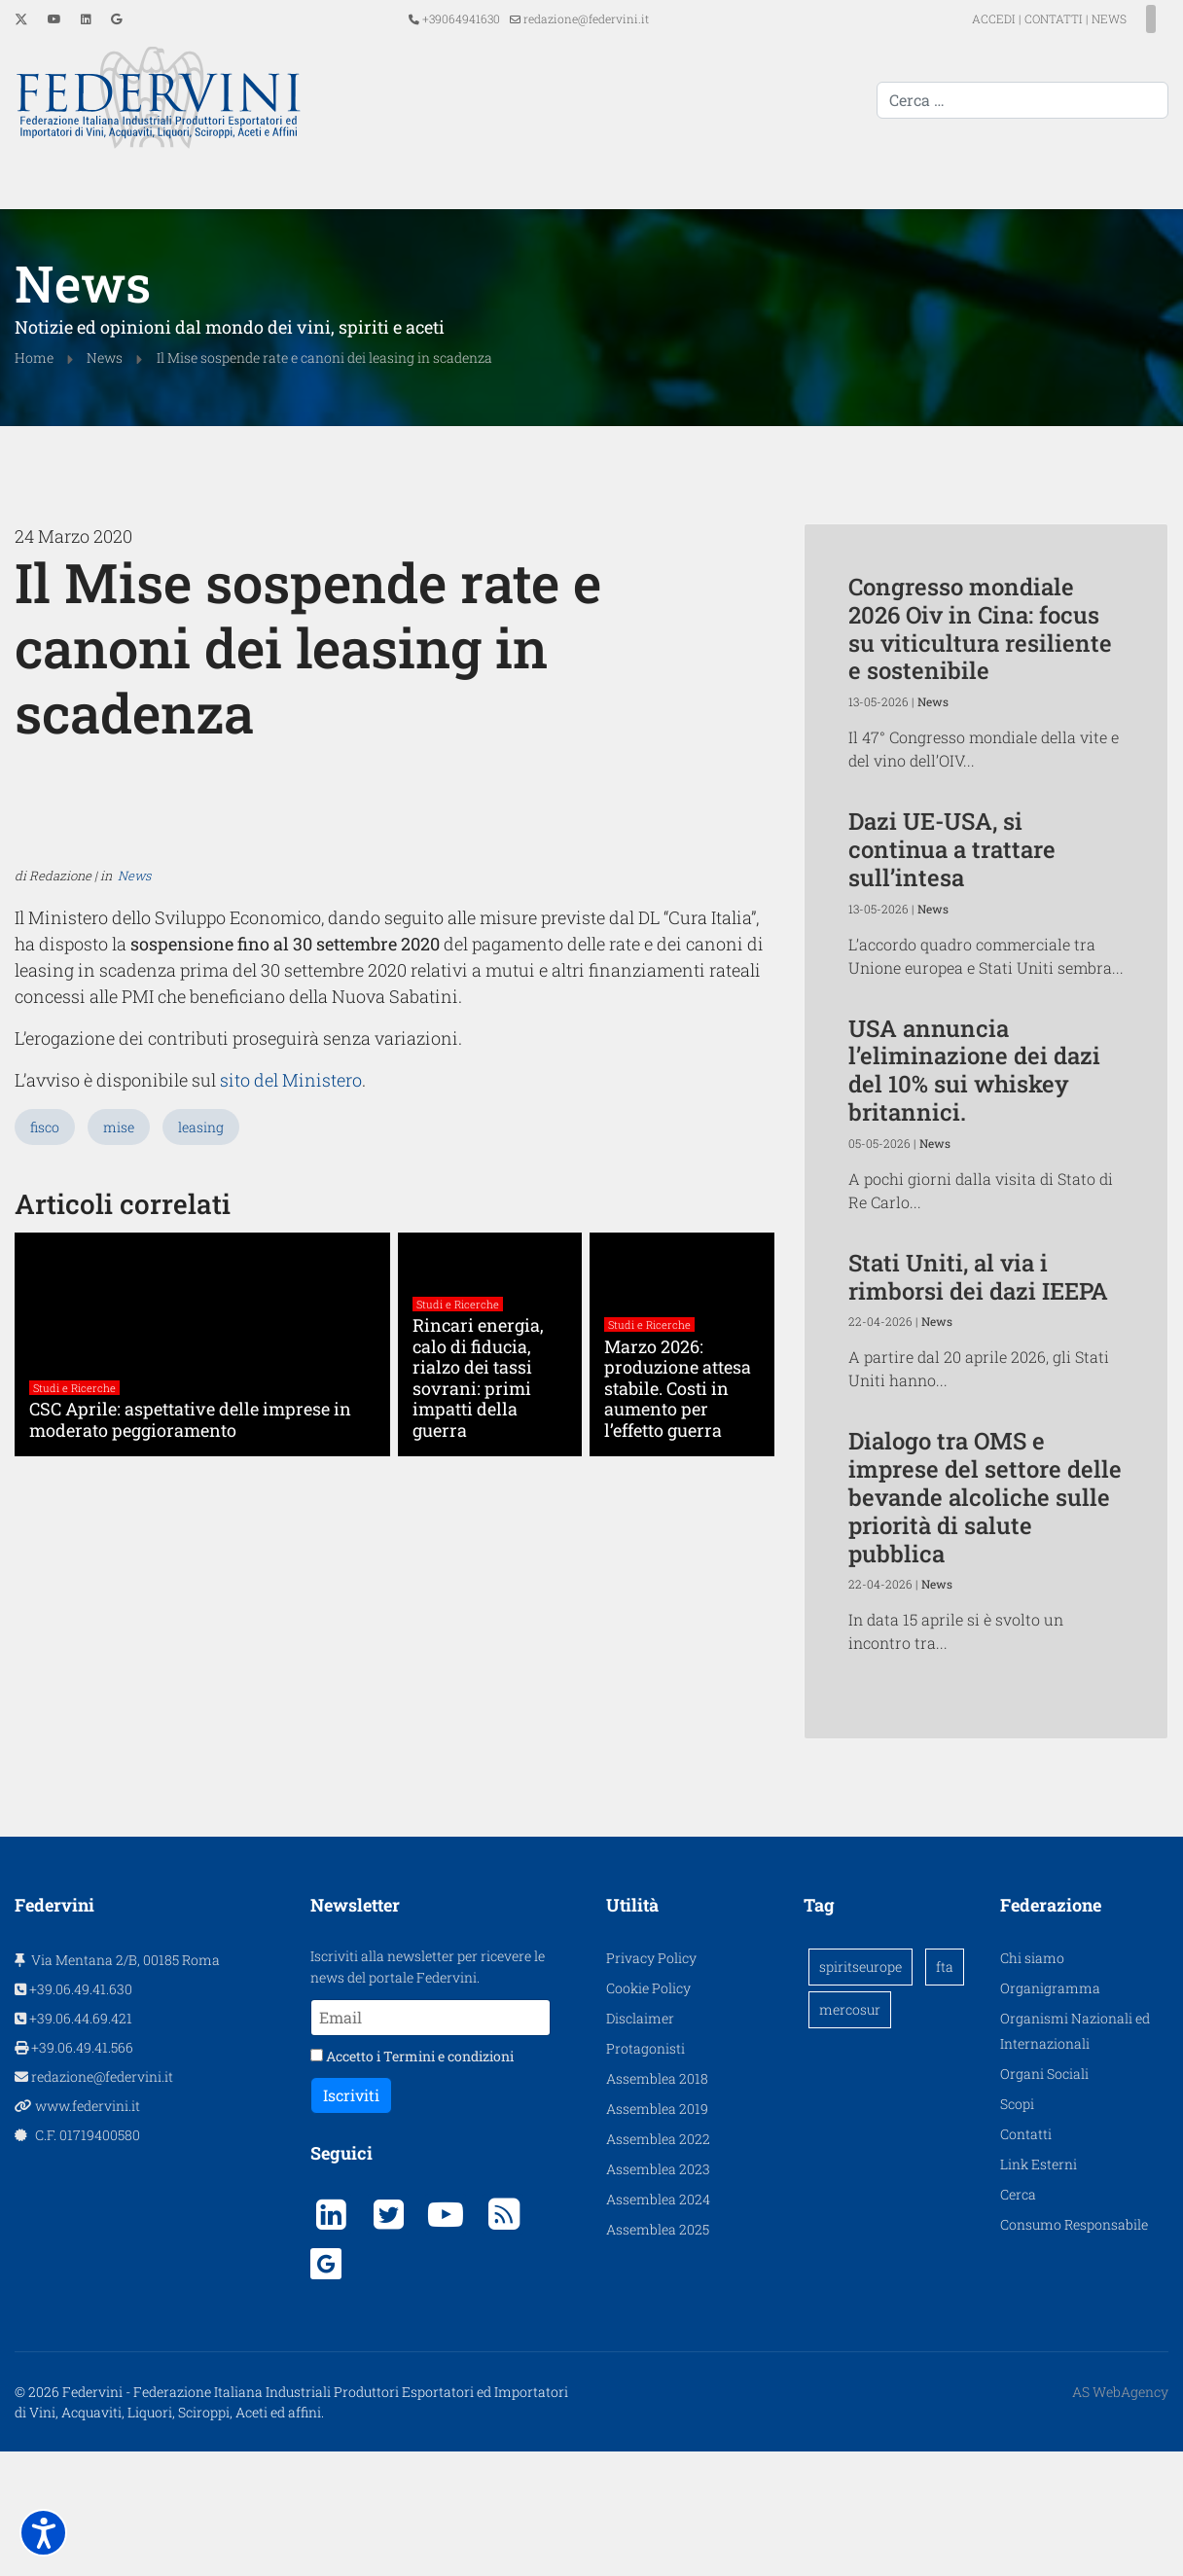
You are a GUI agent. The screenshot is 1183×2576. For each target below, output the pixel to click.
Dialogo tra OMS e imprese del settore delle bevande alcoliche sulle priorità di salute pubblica (985, 1494)
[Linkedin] (86, 18)
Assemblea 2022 (658, 2263)
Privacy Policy (651, 2082)
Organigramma (1050, 2112)
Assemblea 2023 (658, 2293)
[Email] (430, 2142)
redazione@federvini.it (586, 18)
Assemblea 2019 (657, 2233)
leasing (201, 1531)
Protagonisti (645, 2173)
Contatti (1026, 2258)
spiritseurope (860, 2091)
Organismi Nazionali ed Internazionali (1075, 2155)
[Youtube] (54, 18)
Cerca (1018, 2318)
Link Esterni (1038, 2288)
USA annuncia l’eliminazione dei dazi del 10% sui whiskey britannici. (974, 1068)
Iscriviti (351, 2219)
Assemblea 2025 (657, 2353)
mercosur (849, 2134)
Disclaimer (640, 2142)
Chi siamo (1032, 2082)
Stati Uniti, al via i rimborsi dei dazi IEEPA (978, 1275)
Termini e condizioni (448, 2180)
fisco (44, 1531)
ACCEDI (960, 18)
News (134, 1297)
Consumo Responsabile (1074, 2349)
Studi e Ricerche (74, 1793)
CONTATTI (1018, 18)
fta (944, 2091)
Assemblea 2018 (657, 2203)
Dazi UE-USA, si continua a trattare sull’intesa (952, 847)
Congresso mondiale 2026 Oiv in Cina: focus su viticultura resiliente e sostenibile (980, 626)
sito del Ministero (262, 1486)
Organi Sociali (1044, 2198)
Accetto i (412, 2180)
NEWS (1074, 18)
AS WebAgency (1120, 2516)
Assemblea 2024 (658, 2323)
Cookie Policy (648, 2112)
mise (118, 1531)
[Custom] (116, 18)
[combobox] (1022, 100)
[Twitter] (21, 18)
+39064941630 (461, 18)
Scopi (1017, 2228)
